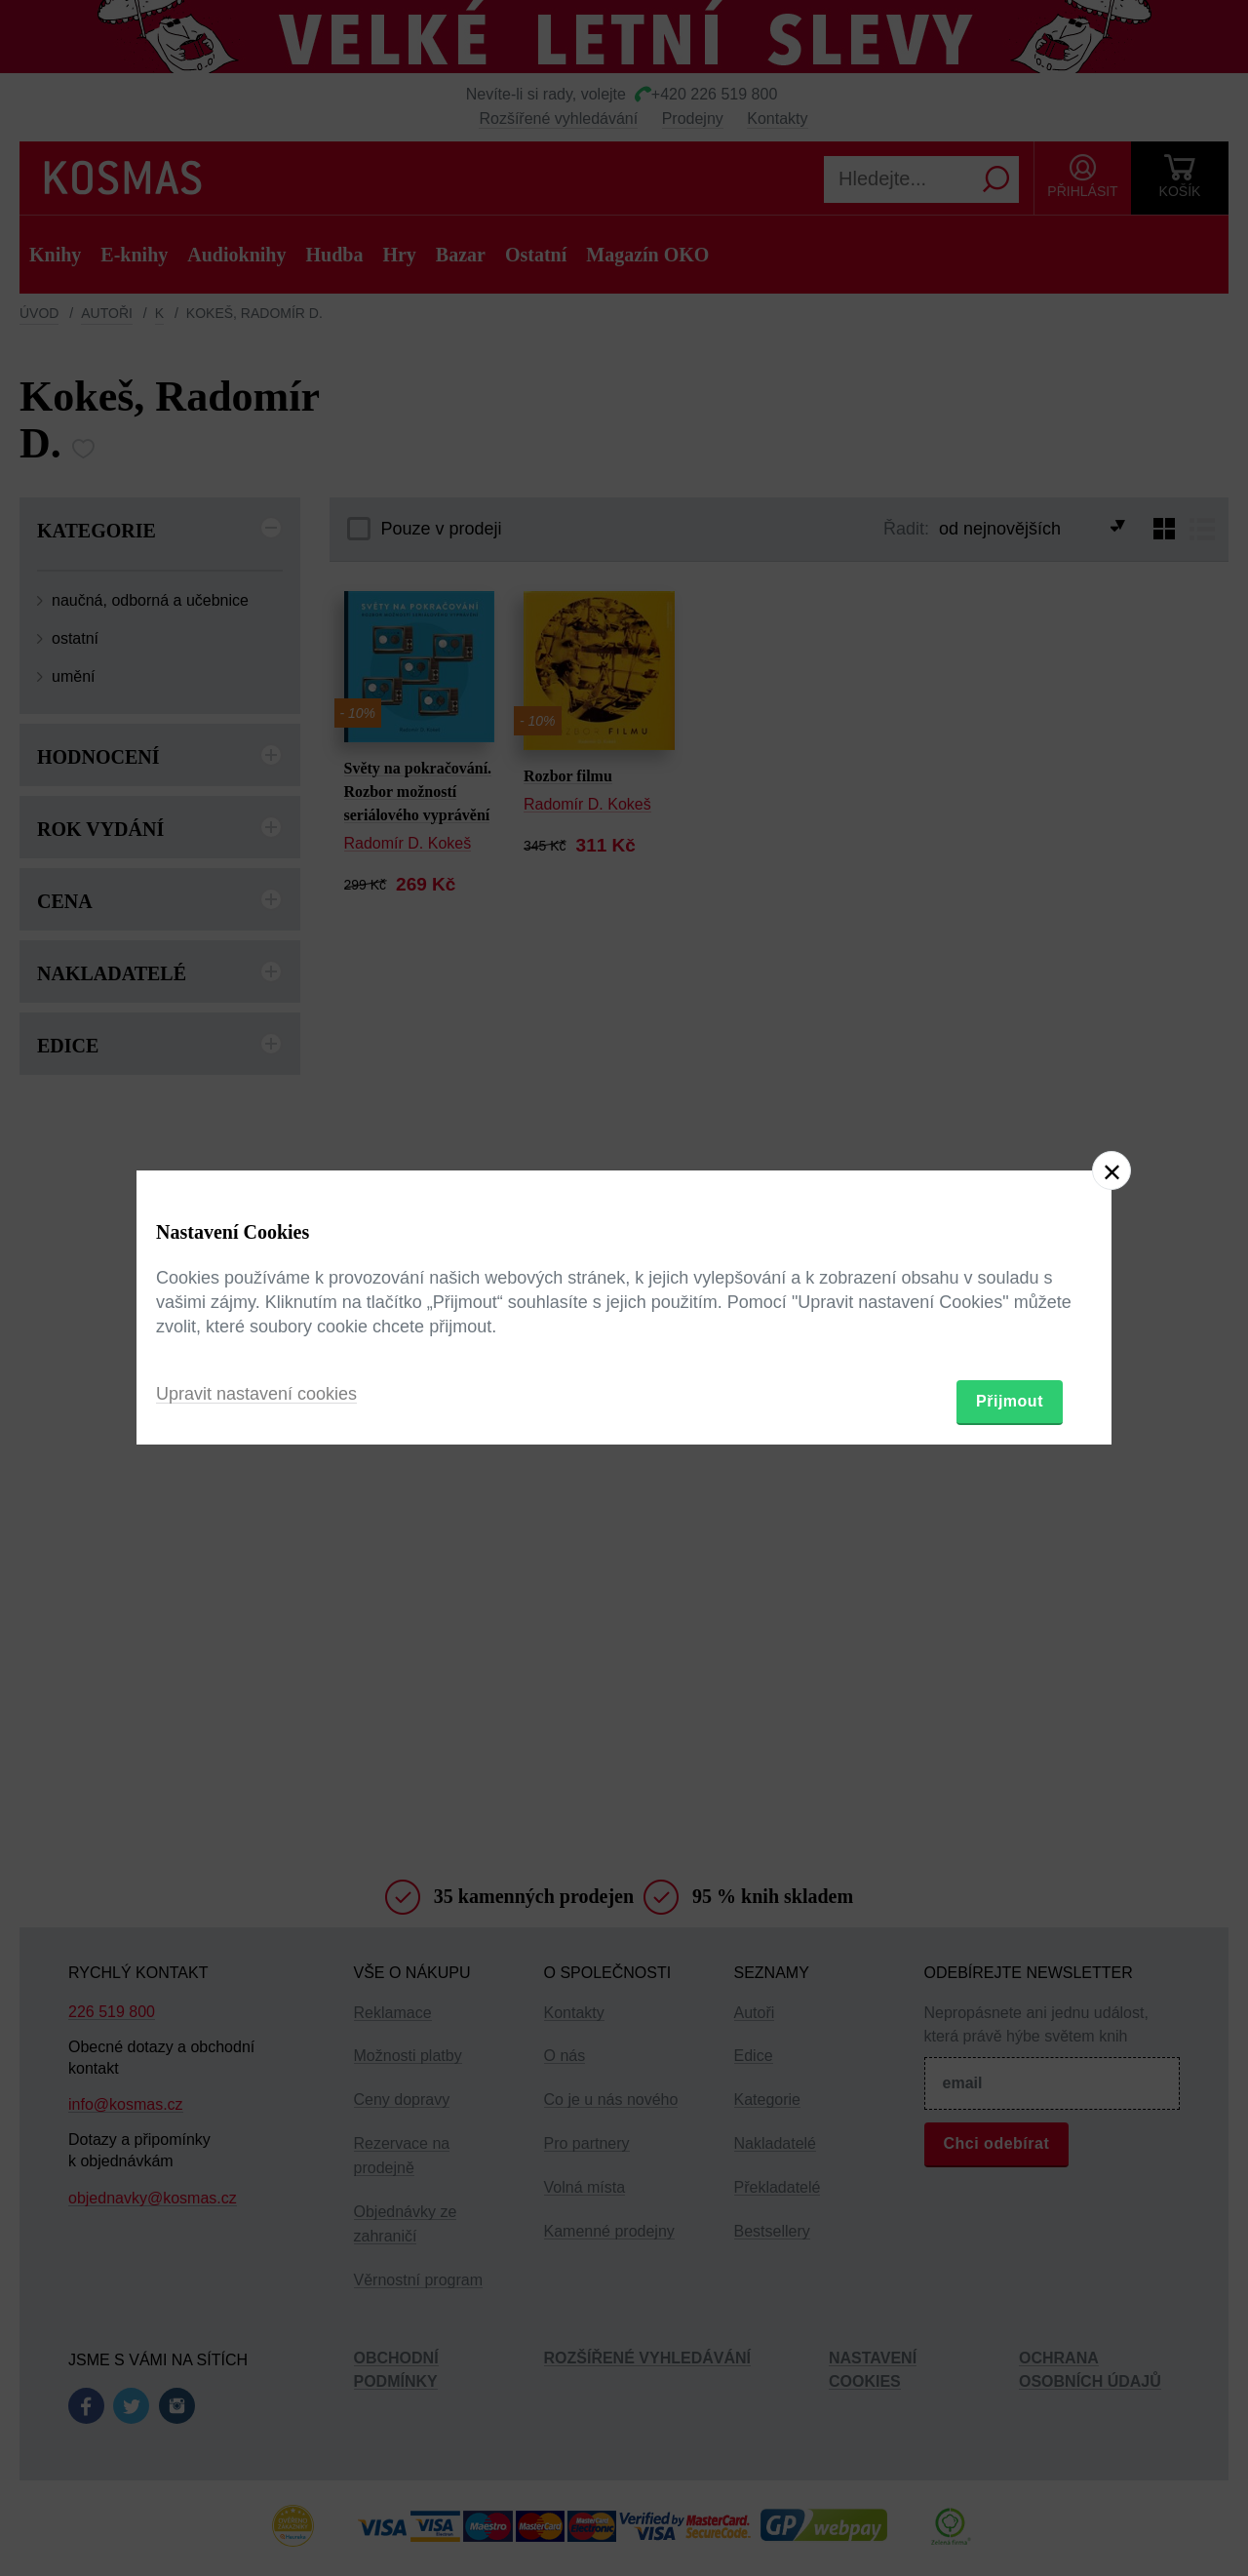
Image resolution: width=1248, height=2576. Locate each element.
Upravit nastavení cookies (256, 1394)
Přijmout (1009, 1401)
